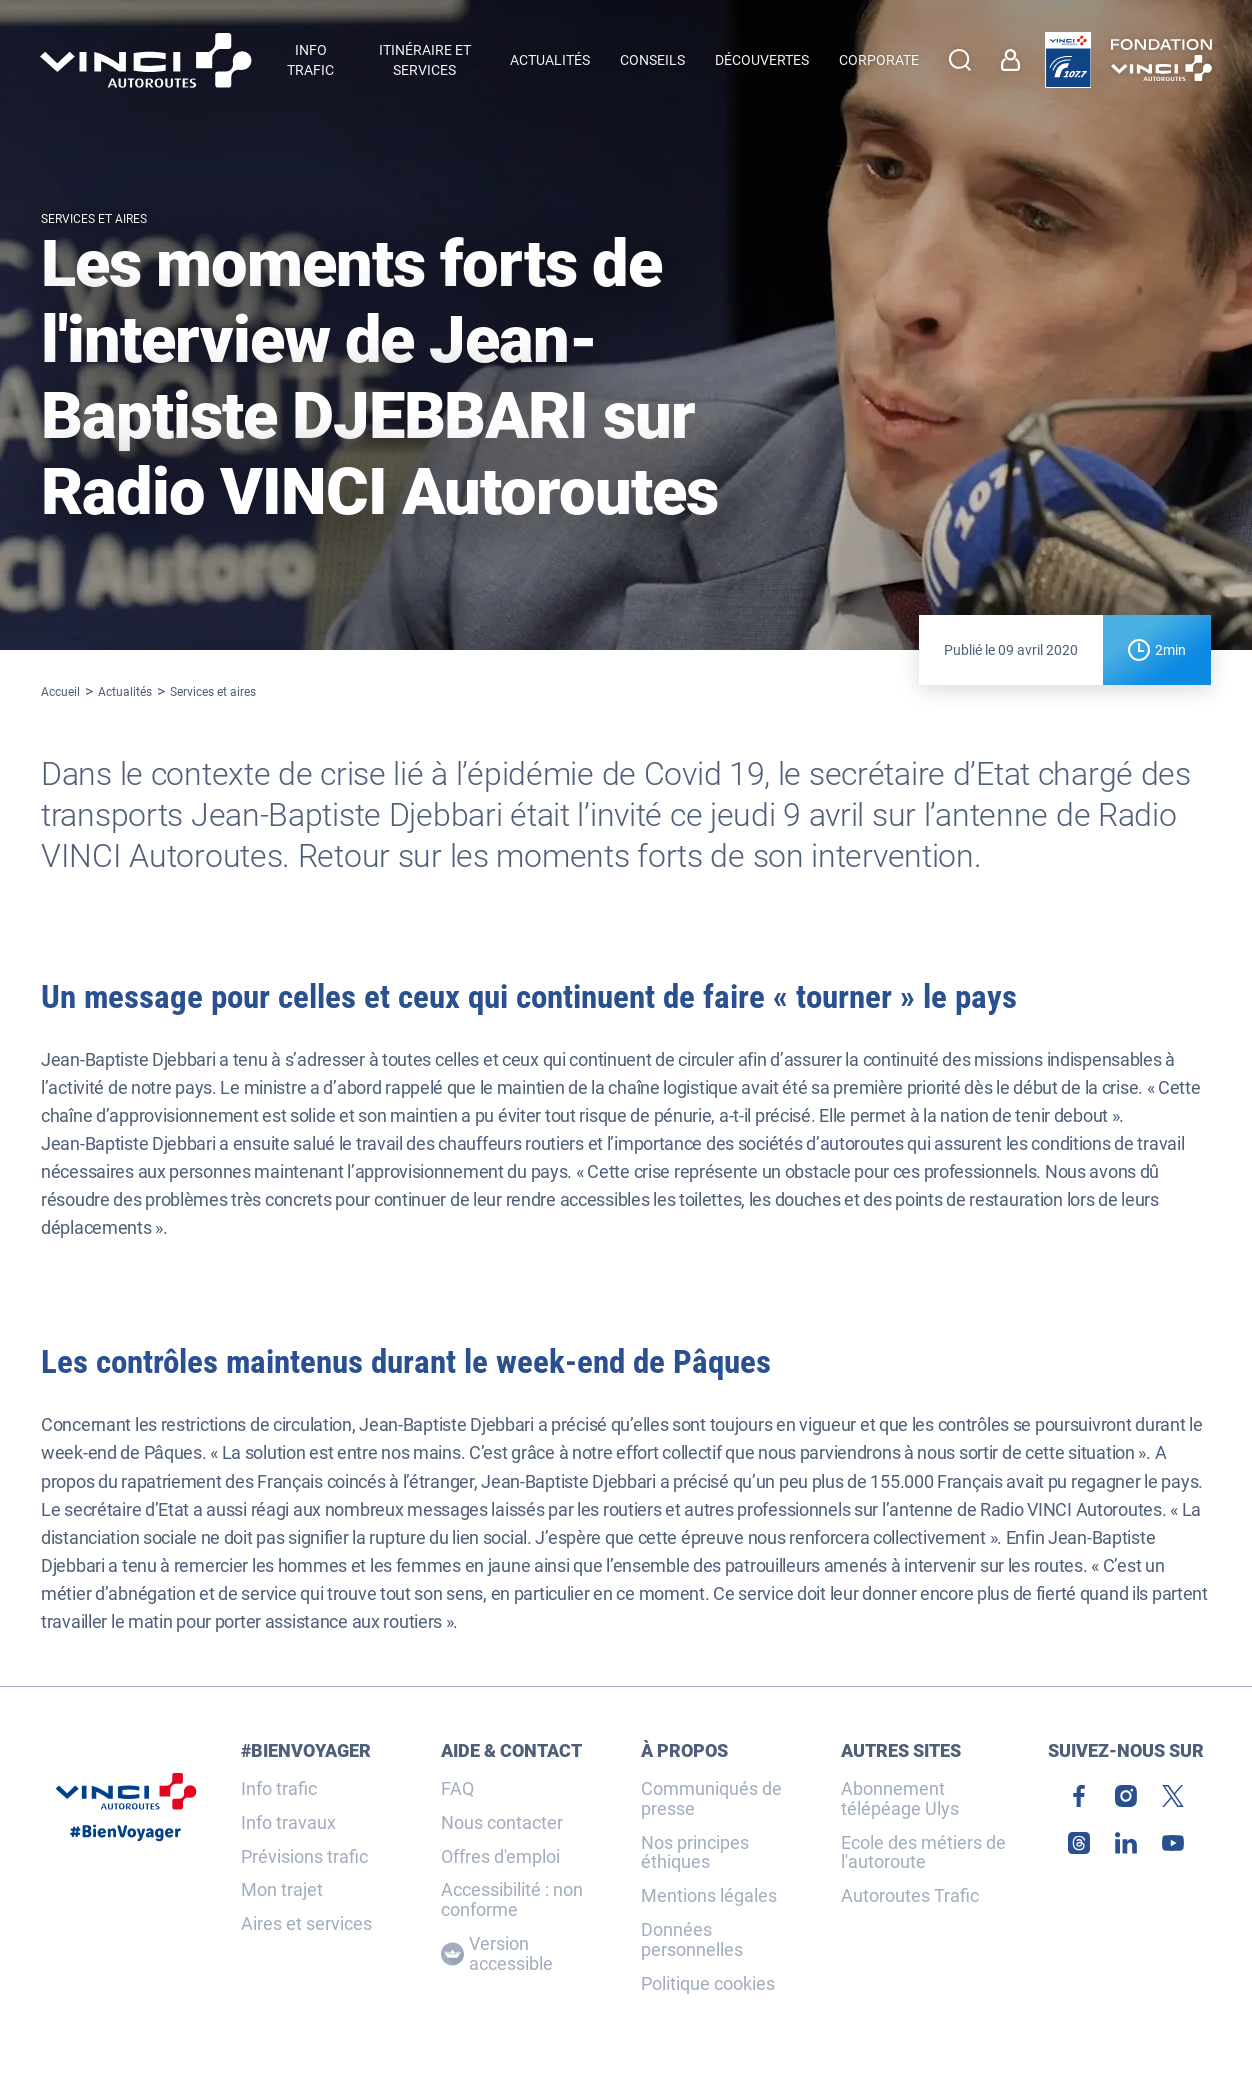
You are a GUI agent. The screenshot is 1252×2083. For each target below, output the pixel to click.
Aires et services (306, 1924)
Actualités (125, 692)
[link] (1015, 60)
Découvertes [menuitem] (762, 60)
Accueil (60, 692)
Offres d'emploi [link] (500, 1857)
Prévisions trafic (304, 1857)
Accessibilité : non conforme (512, 1900)
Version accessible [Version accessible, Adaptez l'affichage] (497, 1954)
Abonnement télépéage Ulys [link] (900, 1799)
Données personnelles (692, 1940)
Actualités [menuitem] (550, 60)
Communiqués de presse (711, 1799)
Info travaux (288, 1823)
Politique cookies (708, 1984)
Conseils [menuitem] (652, 60)
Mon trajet (282, 1890)
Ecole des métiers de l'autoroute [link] (923, 1853)
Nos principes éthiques (695, 1853)
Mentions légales (709, 1896)
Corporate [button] (879, 60)
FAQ (457, 1789)
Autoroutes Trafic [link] (910, 1896)
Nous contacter (502, 1823)
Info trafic (279, 1789)
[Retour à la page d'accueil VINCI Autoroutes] (146, 60)
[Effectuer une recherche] (960, 60)
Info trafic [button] (310, 60)
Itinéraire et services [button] (425, 60)
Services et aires (213, 692)
